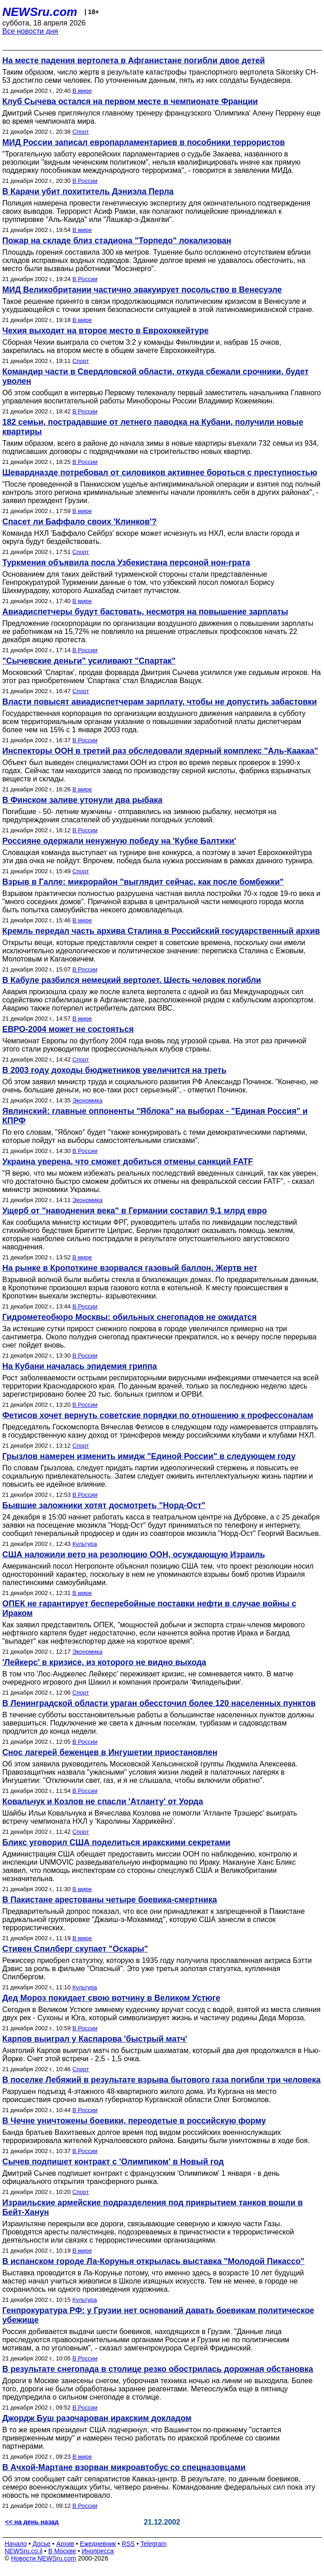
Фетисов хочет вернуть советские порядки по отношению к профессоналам (157, 1415)
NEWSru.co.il (23, 2551)
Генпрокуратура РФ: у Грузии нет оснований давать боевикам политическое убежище (158, 2315)
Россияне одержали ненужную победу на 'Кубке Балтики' (119, 840)
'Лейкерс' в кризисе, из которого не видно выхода (104, 1662)
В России (84, 180)
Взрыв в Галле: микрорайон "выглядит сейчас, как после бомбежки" (143, 881)
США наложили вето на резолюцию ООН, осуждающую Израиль (133, 1554)
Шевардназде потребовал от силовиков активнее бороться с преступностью (159, 472)
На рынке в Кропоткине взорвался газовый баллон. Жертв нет (129, 1268)
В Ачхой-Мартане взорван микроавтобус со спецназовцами (124, 2467)
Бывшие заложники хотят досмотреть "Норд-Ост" (103, 1505)
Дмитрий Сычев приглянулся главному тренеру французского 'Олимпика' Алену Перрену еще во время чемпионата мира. (161, 117)
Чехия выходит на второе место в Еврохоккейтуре (105, 330)
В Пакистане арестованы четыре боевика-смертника (109, 1899)
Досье (41, 2543)
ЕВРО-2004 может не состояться (68, 1029)
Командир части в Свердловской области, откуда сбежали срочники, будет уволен (155, 376)
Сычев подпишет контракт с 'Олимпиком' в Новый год (113, 2161)
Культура (84, 1543)
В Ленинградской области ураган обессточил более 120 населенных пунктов (159, 1703)
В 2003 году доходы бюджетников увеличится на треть (114, 1070)
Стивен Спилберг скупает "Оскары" (75, 1948)
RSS (128, 2543)
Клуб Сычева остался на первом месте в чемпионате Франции (130, 101)
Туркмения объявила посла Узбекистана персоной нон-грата (126, 562)
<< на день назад (32, 2522)
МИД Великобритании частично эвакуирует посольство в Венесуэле (142, 289)
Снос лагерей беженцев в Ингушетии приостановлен (110, 1752)
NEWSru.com (39, 12)
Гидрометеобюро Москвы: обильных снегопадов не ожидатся (129, 1317)
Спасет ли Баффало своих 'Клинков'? (79, 521)
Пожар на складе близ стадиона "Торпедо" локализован (116, 240)
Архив (65, 2543)
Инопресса (98, 2551)
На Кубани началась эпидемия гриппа (79, 1366)
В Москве (62, 2551)
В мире (82, 90)
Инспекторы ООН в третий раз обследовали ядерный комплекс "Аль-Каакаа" (160, 750)
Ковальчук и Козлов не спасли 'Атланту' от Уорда (102, 1801)
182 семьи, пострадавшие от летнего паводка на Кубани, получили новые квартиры (152, 427)
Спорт (80, 131)
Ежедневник (98, 2543)
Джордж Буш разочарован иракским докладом (97, 2418)
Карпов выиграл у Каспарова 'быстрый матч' (94, 2038)
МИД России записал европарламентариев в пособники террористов (143, 142)
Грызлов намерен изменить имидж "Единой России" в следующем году (149, 1456)
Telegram (154, 2543)
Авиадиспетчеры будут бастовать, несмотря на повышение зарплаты (145, 611)
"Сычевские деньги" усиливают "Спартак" (89, 660)
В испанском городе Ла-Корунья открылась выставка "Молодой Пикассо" (153, 2261)
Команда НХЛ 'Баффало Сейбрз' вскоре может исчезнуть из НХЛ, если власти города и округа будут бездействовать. (150, 537)
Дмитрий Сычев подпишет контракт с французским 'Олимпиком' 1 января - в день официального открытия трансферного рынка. (140, 2177)
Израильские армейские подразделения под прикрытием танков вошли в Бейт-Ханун (152, 2207)
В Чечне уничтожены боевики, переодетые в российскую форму (134, 2120)
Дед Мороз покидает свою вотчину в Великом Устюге (111, 1997)
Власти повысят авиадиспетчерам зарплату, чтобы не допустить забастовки (159, 701)
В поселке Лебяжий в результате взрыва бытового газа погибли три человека (161, 2079)
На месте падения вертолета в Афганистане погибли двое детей (133, 60)
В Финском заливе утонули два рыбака (82, 800)
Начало (16, 2543)
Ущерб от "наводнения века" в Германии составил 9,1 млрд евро (134, 1210)
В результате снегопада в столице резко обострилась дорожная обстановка (157, 2369)
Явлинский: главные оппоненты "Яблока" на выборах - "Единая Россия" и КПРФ (155, 1116)
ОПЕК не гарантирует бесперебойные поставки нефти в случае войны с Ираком (149, 1608)
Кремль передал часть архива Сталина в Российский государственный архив (161, 931)
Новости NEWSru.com (43, 2558)
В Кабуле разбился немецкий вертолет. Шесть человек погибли (131, 980)
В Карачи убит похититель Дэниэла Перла (88, 191)
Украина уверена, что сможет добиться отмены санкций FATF (127, 1161)
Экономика (87, 1100)
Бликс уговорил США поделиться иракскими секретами (116, 1842)
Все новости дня (30, 31)
